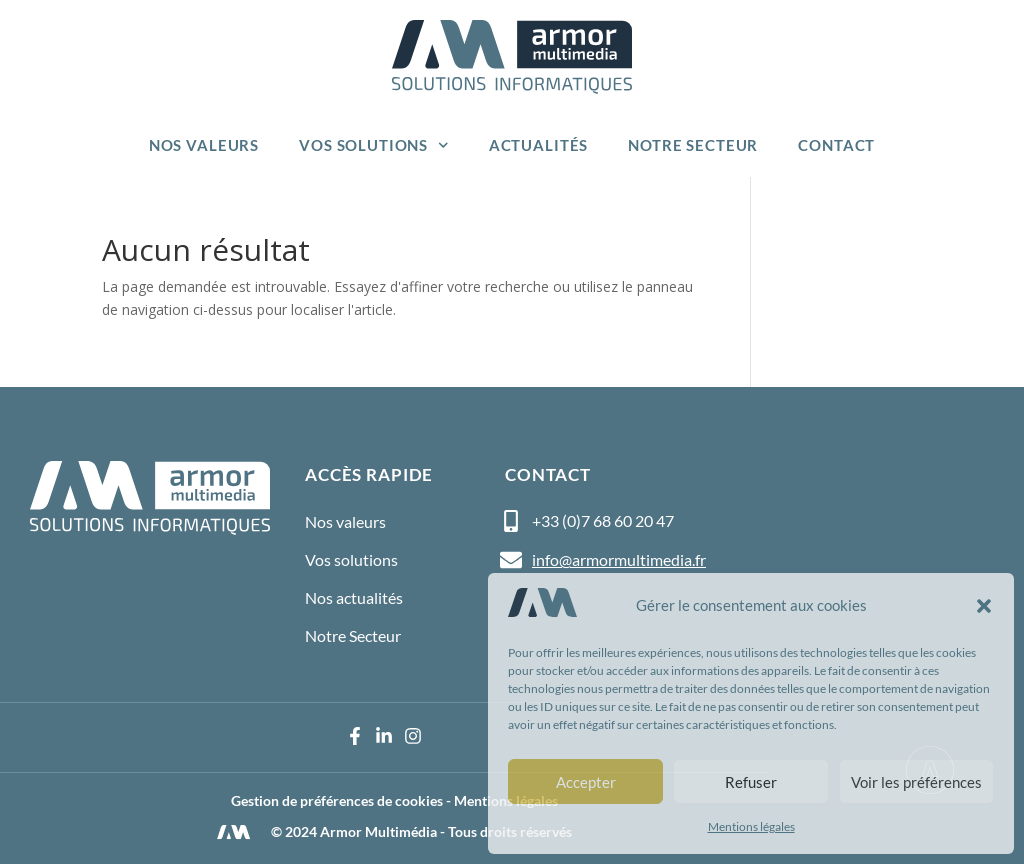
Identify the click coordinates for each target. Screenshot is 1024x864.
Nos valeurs (204, 145)
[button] (984, 606)
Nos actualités (354, 597)
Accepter (586, 782)
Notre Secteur (693, 145)
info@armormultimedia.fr (619, 559)
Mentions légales (751, 826)
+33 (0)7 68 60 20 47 (603, 520)
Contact (836, 145)
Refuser (751, 782)
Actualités (539, 145)
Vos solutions (374, 145)
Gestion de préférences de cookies (337, 800)
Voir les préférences (916, 782)
